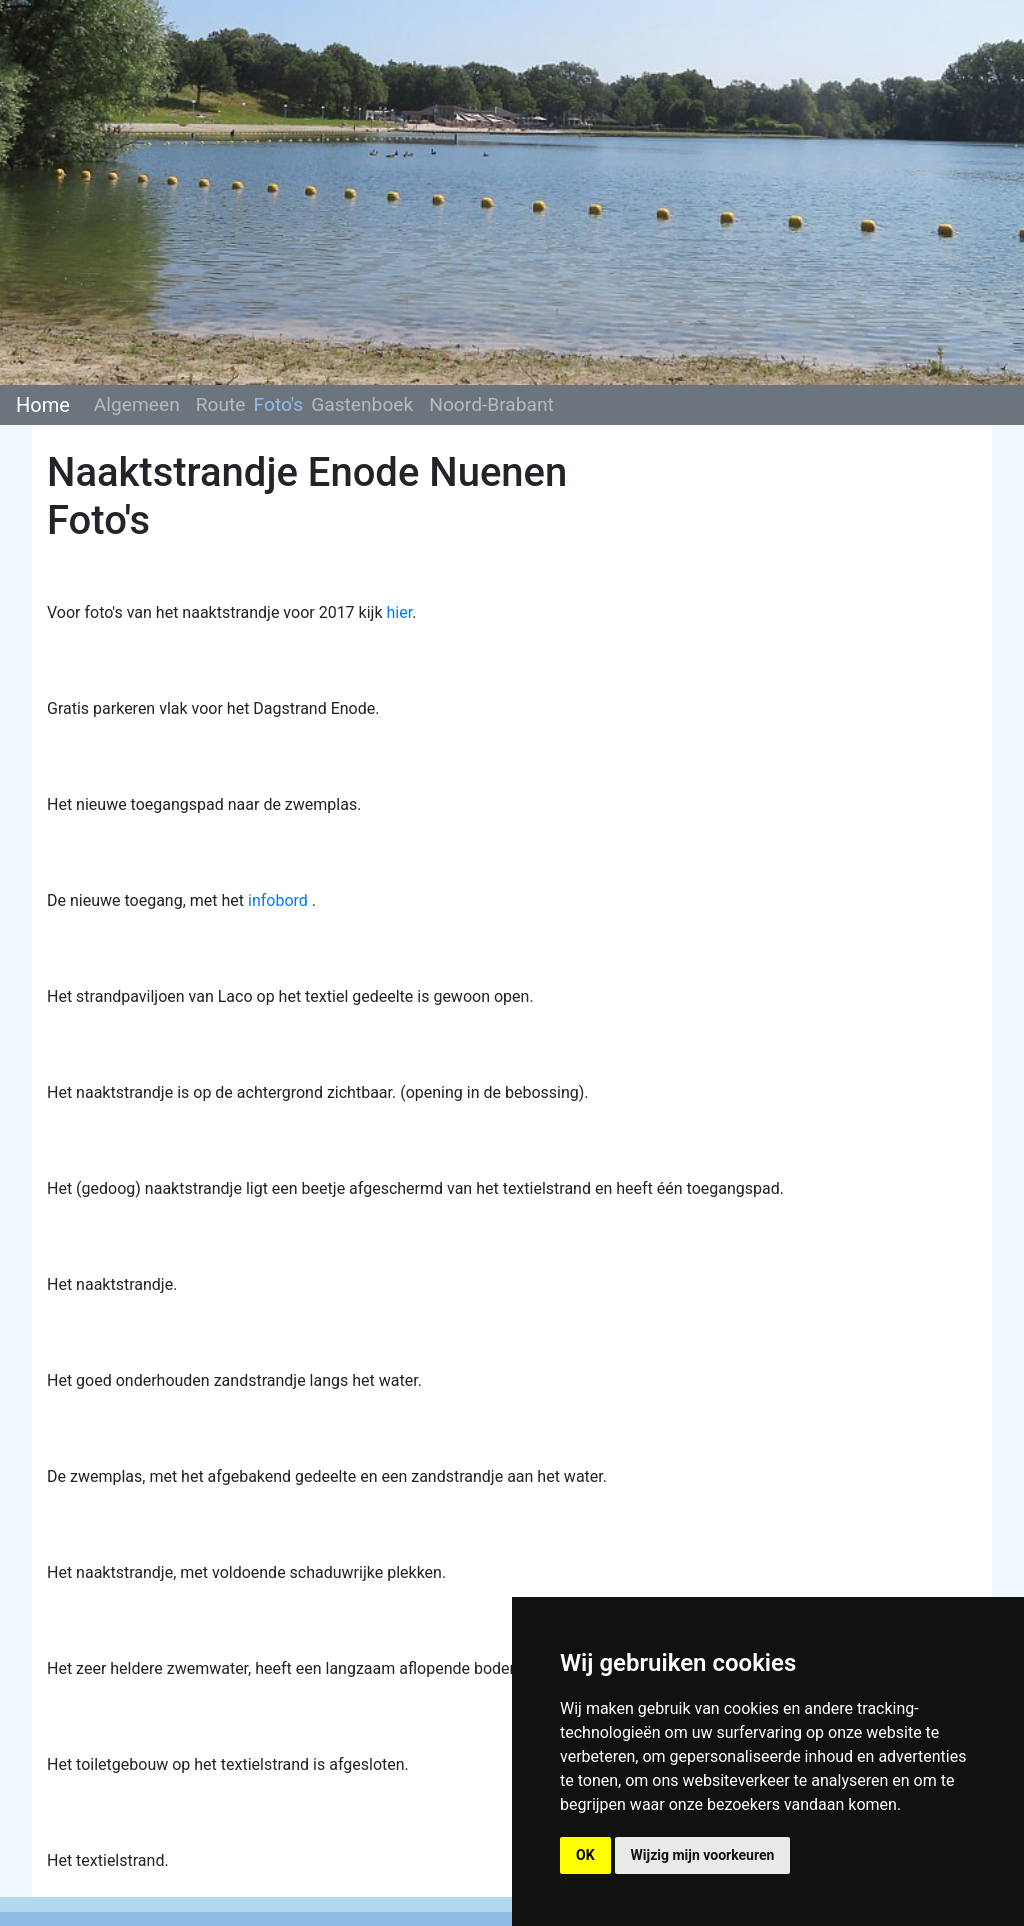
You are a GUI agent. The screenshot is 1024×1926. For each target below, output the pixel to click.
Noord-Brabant (491, 404)
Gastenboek (362, 404)
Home (43, 405)
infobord (278, 900)
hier (399, 612)
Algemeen (137, 404)
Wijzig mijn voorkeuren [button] (703, 1855)
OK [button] (585, 1855)
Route (221, 404)
